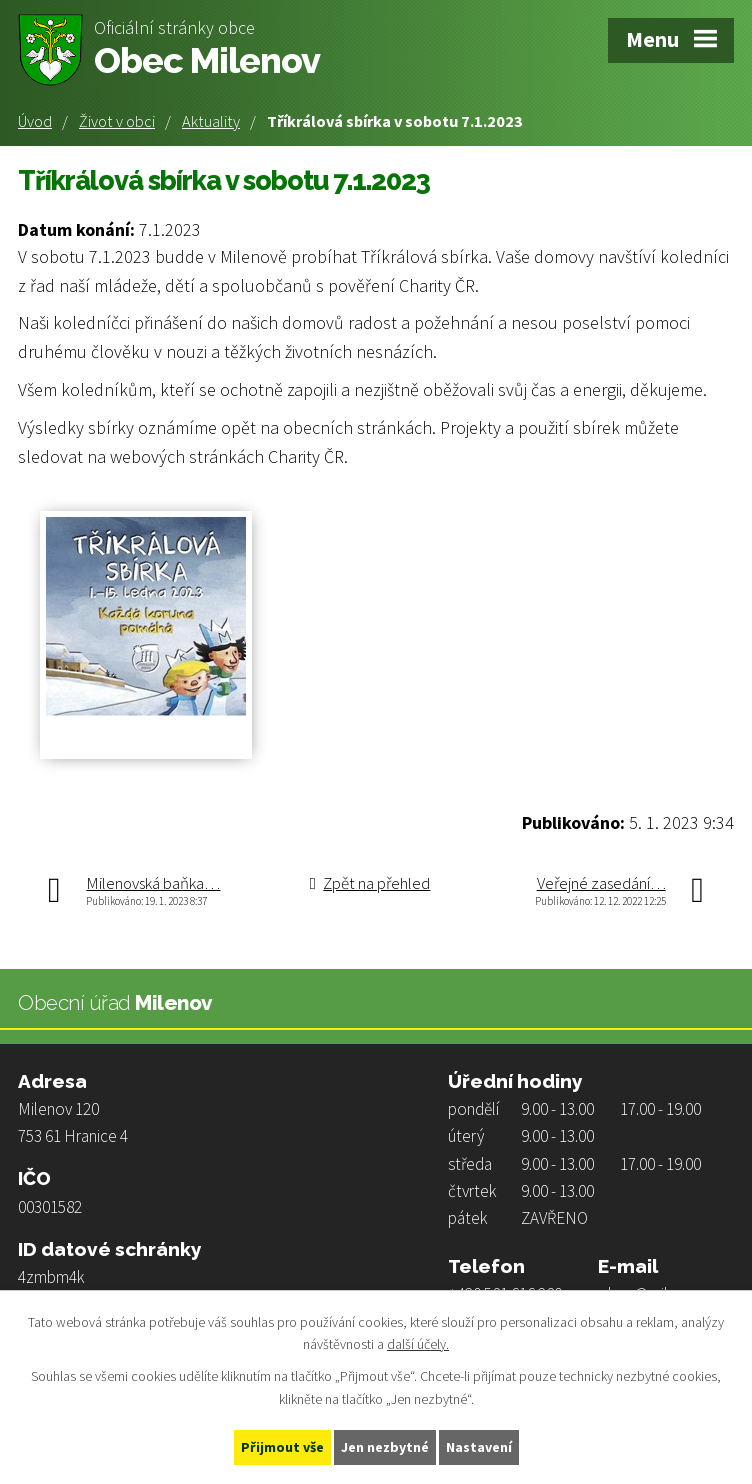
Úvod (35, 121)
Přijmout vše (282, 1447)
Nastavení (479, 1447)
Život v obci (117, 121)
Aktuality (211, 121)
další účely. (418, 1345)
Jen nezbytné (385, 1447)
